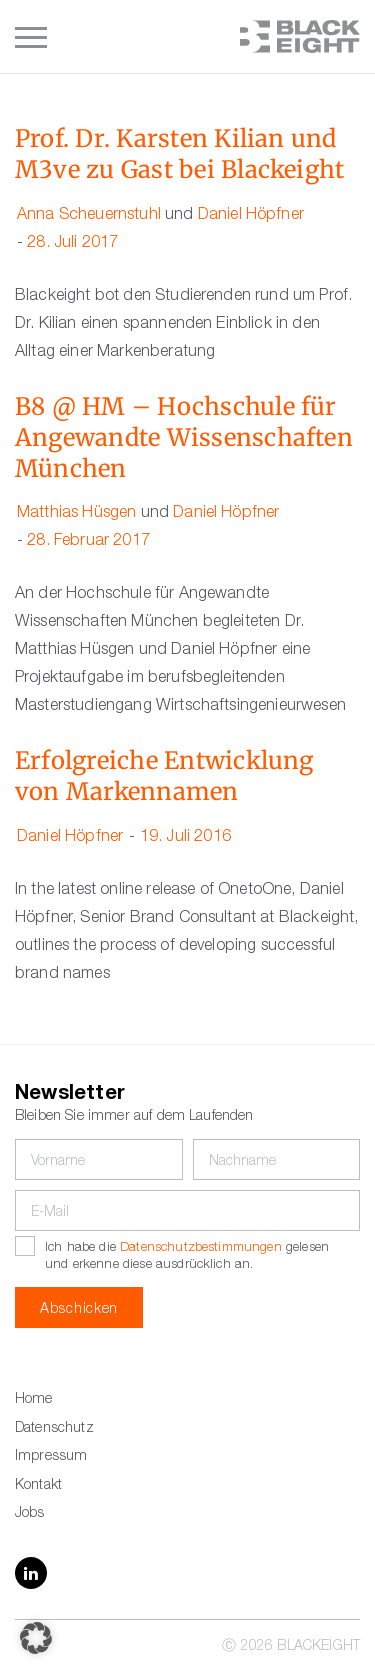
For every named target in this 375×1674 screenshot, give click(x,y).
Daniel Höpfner (251, 216)
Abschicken (79, 1310)
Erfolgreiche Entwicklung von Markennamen (164, 776)
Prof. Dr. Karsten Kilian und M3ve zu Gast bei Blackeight (179, 154)
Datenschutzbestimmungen (201, 1248)
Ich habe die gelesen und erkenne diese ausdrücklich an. (187, 1256)
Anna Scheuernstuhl (89, 216)
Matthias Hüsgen (76, 514)
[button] (36, 1638)
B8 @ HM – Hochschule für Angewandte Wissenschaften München (184, 438)
